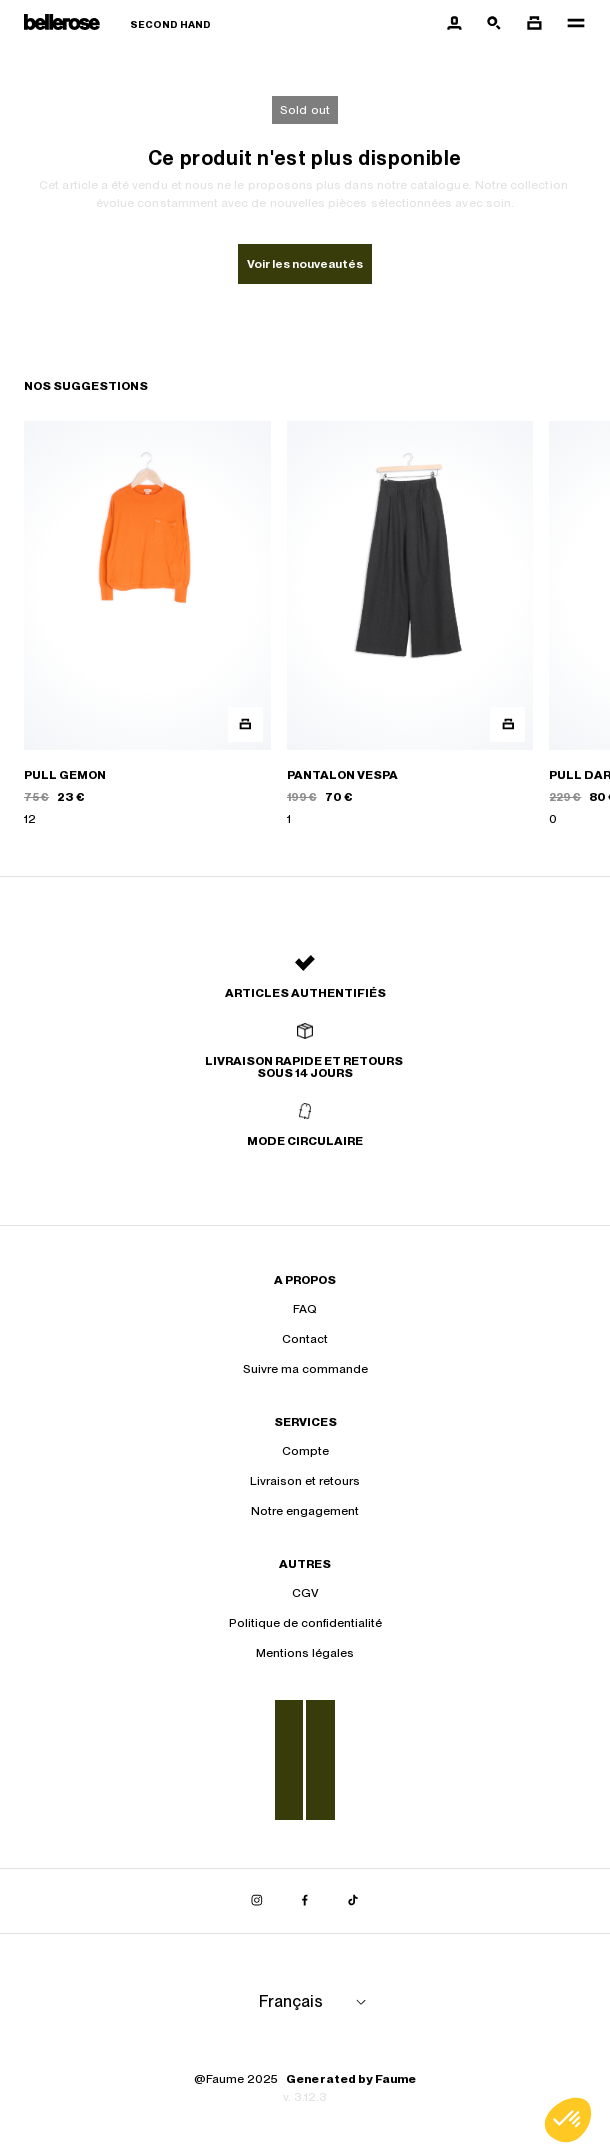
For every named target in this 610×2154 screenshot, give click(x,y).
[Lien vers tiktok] (353, 1901)
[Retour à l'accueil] (117, 24)
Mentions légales (305, 1653)
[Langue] (316, 2002)
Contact (305, 1339)
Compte (305, 1451)
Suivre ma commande (305, 1369)
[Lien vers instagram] (257, 1901)
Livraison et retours (305, 1481)
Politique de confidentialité (305, 1623)
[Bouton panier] (534, 24)
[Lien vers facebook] (305, 1901)
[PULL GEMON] (147, 624)
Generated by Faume (351, 2079)
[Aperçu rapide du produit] (245, 724)
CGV (305, 1593)
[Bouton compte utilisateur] (454, 24)
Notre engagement (305, 1511)
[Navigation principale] (570, 24)
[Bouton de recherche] (494, 24)
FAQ (305, 1309)
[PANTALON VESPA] (410, 624)
